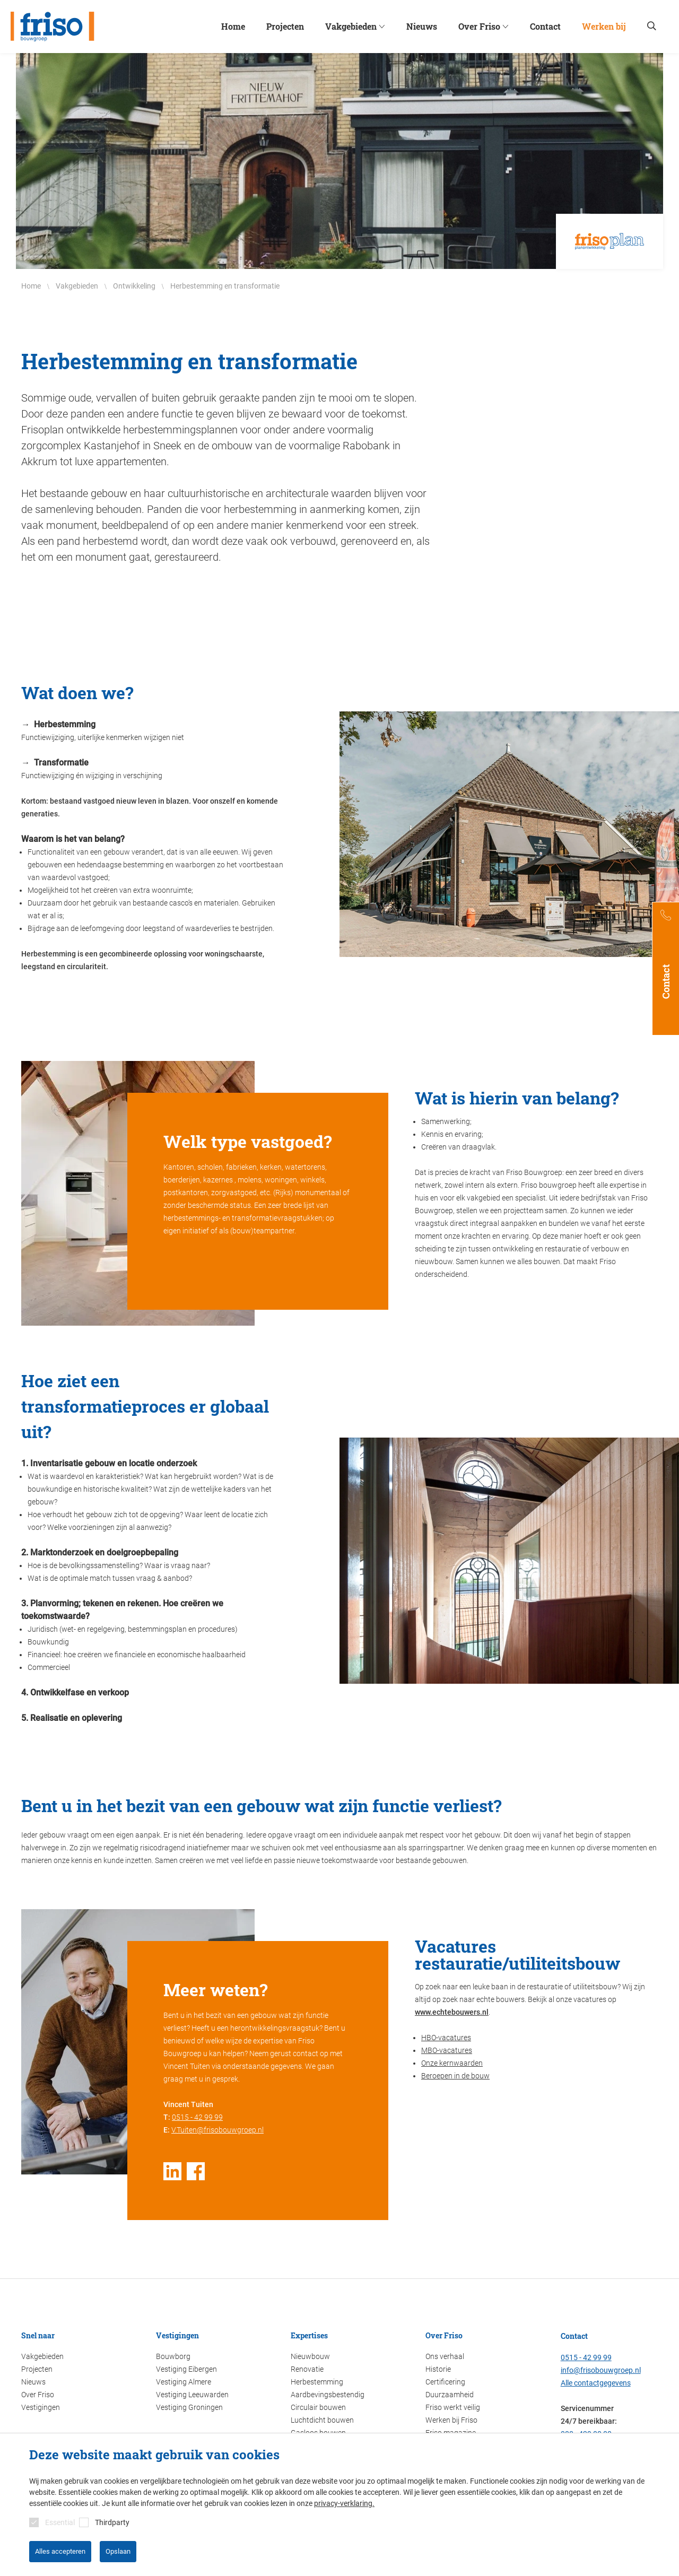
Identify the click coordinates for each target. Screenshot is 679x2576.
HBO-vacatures (446, 2037)
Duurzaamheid (449, 2394)
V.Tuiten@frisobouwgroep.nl (217, 2130)
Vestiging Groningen (189, 2407)
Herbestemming (317, 2382)
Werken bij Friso (451, 2420)
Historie (438, 2369)
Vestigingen (40, 2407)
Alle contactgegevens (596, 2383)
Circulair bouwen (318, 2407)
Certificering (445, 2382)
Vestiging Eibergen (186, 2369)
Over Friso (37, 2394)
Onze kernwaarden (452, 2063)
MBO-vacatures (446, 2050)
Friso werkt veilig (452, 2407)
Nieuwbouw (310, 2356)
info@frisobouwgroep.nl (601, 2370)
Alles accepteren (60, 2551)
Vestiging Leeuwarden (192, 2394)
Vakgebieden (42, 2356)
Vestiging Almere (183, 2382)
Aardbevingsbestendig (327, 2394)
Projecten (37, 2369)
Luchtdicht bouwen (322, 2420)
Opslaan (118, 2551)
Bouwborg (173, 2356)
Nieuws (33, 2382)
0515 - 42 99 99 (197, 2117)
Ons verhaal (444, 2356)
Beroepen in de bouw (455, 2076)
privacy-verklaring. (344, 2503)
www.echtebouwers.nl (452, 2012)
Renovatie (307, 2369)
